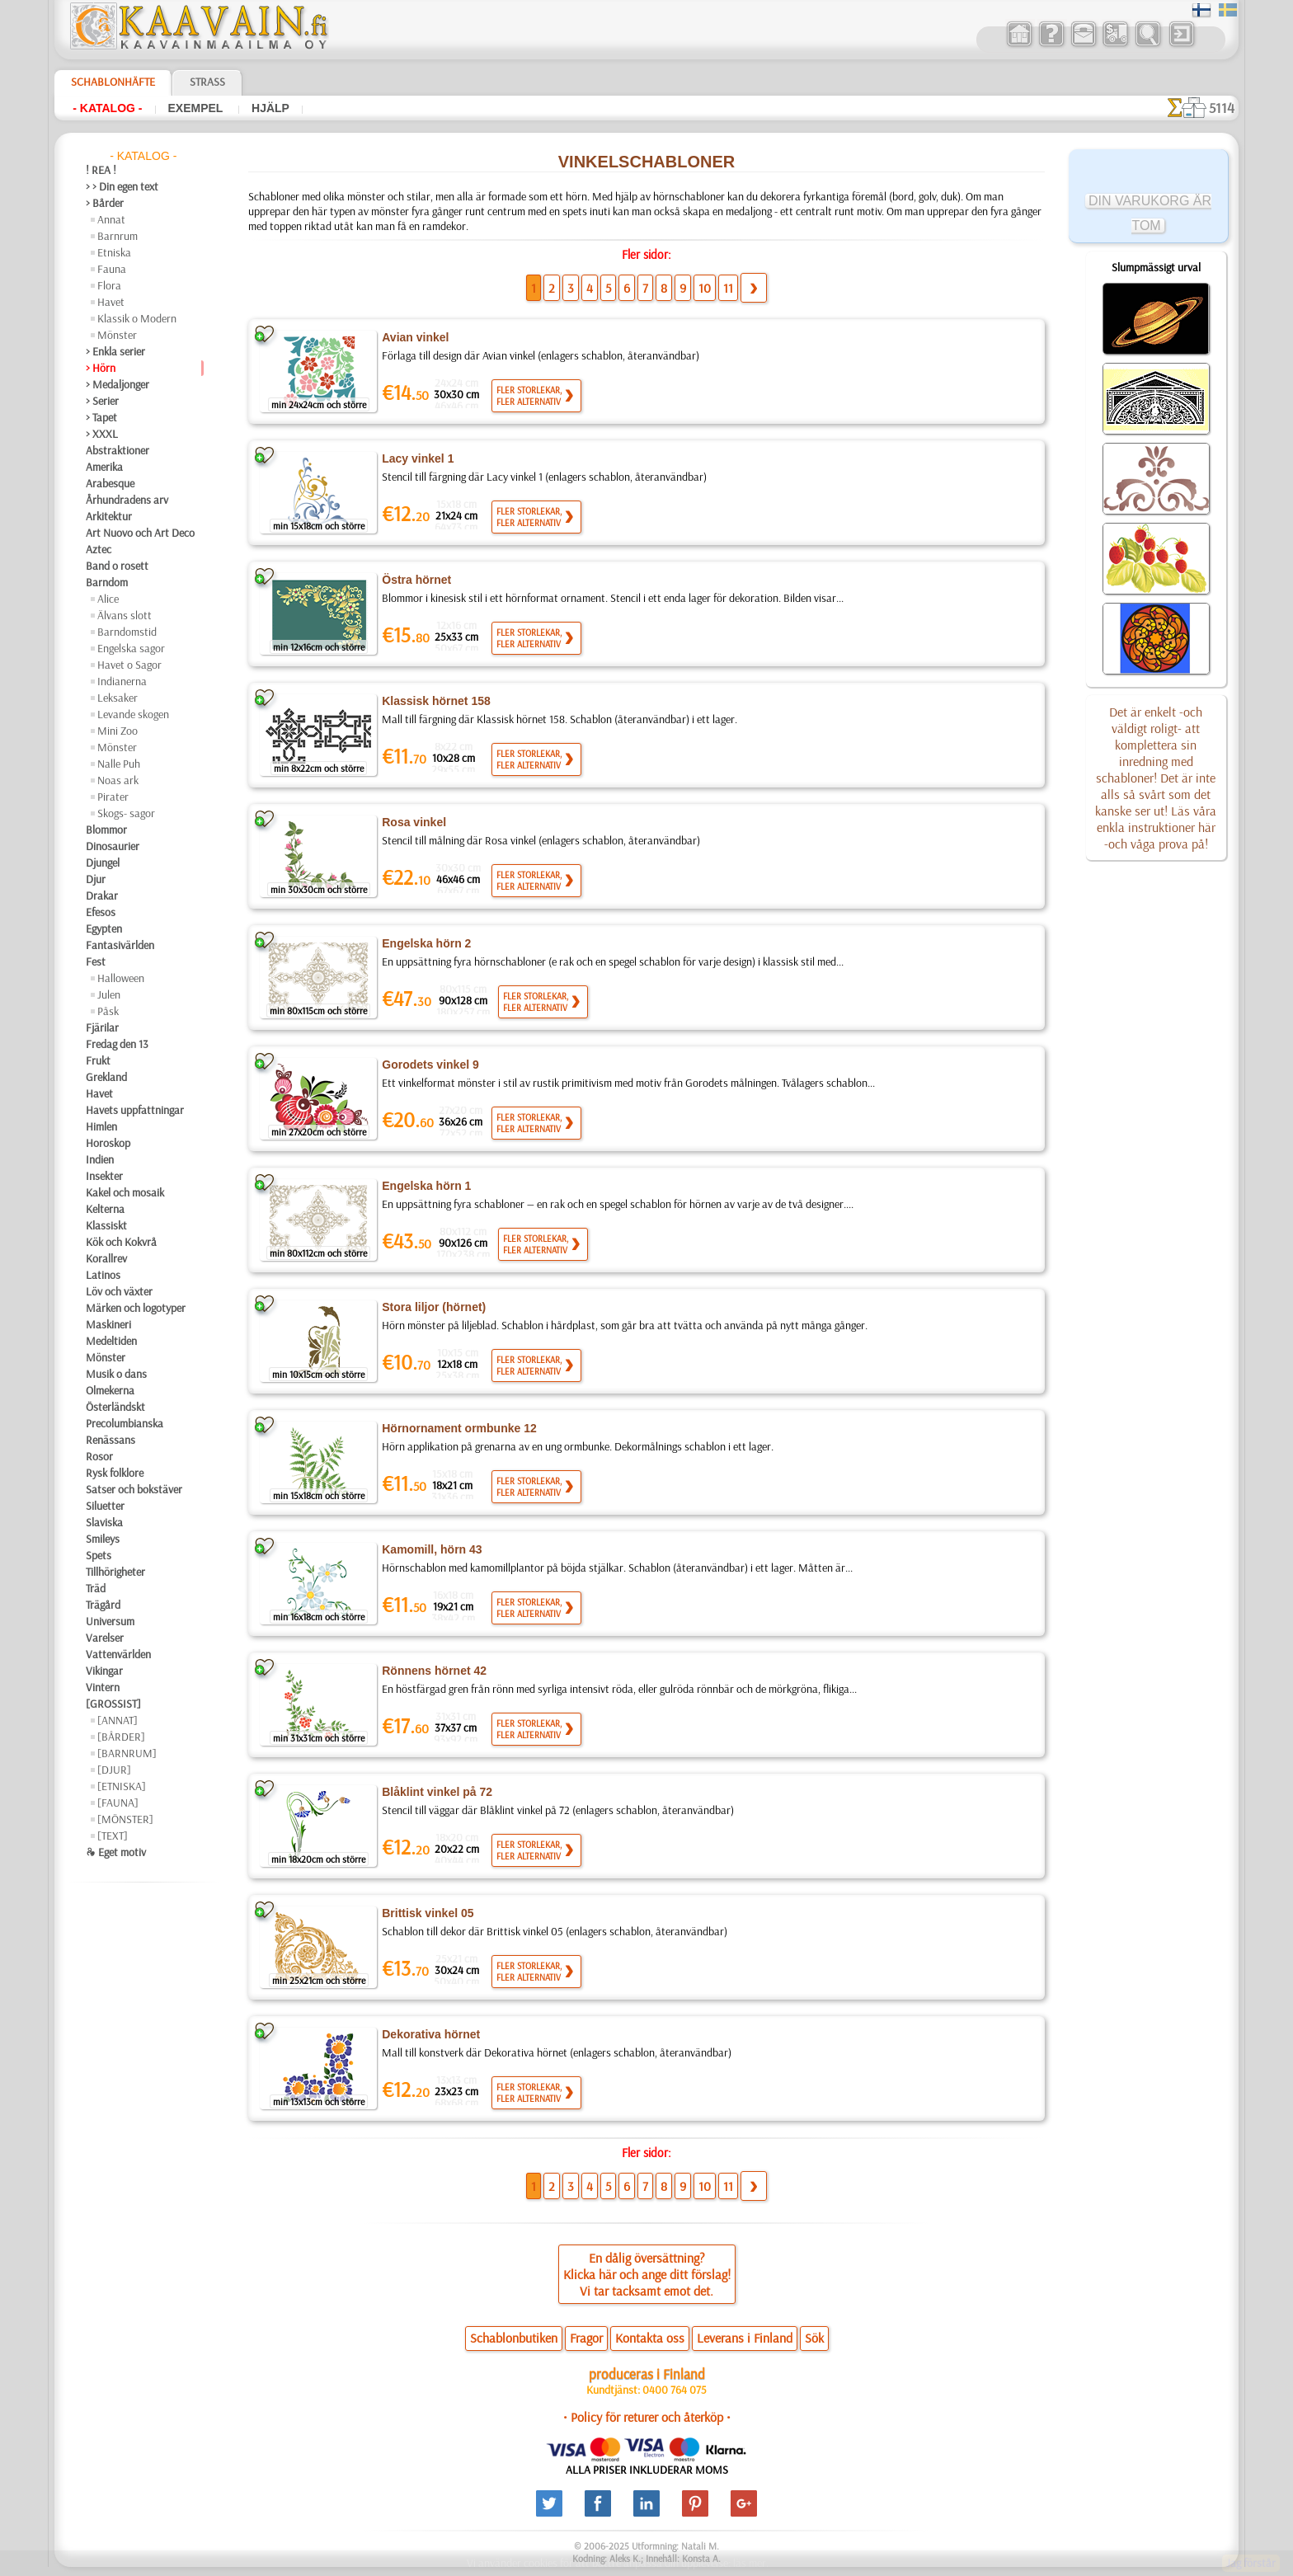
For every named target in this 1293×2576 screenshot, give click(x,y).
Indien (100, 1159)
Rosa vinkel (411, 823)
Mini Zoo (117, 730)
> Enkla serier (115, 351)
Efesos (100, 912)
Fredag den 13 (117, 1044)
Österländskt (115, 1406)
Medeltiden (111, 1340)
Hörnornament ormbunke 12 (457, 1429)
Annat (111, 219)
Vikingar (104, 1670)
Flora (109, 285)
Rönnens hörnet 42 (432, 1671)
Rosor (99, 1456)
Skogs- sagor (126, 813)
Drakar (102, 895)
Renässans (110, 1439)
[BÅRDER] (121, 1736)
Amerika (104, 466)
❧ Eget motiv (116, 1852)
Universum (110, 1621)
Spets (98, 1555)
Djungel (103, 862)
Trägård (103, 1604)
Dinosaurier (112, 846)
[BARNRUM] (127, 1753)
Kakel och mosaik (125, 1192)
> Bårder (105, 202)
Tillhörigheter (115, 1571)
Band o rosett (117, 565)
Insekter (104, 1175)
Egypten (104, 928)
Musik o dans (116, 1373)
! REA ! (101, 169)
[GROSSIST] (113, 1703)
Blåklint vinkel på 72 (435, 1792)
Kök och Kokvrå (121, 1241)
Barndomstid (127, 631)
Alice (108, 598)
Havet (111, 301)
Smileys (103, 1538)
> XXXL (102, 433)
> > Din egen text (122, 186)
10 (704, 288)
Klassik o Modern (136, 318)
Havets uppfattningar (135, 1109)
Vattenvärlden (118, 1654)
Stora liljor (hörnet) (433, 1307)
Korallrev (106, 1258)
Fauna (111, 268)
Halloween (120, 978)
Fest (96, 961)
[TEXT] (112, 1835)
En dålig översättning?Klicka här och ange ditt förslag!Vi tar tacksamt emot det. (647, 2275)
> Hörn (100, 367)
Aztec (98, 549)
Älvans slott (124, 615)
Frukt (98, 1060)
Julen (108, 994)
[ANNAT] (117, 1720)
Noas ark (118, 780)
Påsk (108, 1011)
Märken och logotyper (136, 1307)
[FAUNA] (118, 1802)
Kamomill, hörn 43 (429, 1550)
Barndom (107, 582)
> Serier (102, 400)
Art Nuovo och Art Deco (140, 532)
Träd (96, 1588)
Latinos (103, 1274)
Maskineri (108, 1324)
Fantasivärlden (120, 945)
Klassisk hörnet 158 (433, 701)
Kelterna (105, 1208)
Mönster (117, 334)
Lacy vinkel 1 (415, 459)
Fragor (586, 2338)
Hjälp (270, 108)
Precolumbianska (124, 1423)
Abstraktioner (117, 450)
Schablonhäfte (113, 81)
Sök (814, 2338)
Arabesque (110, 483)
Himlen (101, 1126)
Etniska (114, 252)
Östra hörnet (416, 580)
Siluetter (105, 1505)
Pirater (113, 796)
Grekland (106, 1076)
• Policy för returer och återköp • (647, 2417)
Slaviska (104, 1522)
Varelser (105, 1637)
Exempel (197, 108)
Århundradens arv (127, 499)
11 (728, 288)
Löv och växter (119, 1291)
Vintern (103, 1687)
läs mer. (751, 2562)
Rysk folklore (114, 1472)
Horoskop (108, 1142)
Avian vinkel (414, 338)
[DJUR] (114, 1769)
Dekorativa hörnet (430, 2035)
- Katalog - (107, 108)
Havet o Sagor (129, 664)
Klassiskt (106, 1225)
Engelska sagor (131, 648)
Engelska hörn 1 (423, 1186)
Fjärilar (102, 1027)
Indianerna (122, 681)
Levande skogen (133, 714)
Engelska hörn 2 (423, 944)
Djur (96, 879)
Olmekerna (110, 1390)
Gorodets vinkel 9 (428, 1065)
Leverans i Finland (744, 2338)
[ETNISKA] (121, 1786)
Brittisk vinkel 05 (427, 1913)
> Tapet (101, 417)
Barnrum (117, 235)
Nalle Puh (118, 763)
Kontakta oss (649, 2338)
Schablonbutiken (513, 2338)
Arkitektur (109, 516)
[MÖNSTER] (125, 1819)
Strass (207, 81)
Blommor (106, 829)
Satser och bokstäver (134, 1489)
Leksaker (117, 697)
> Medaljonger (117, 384)
